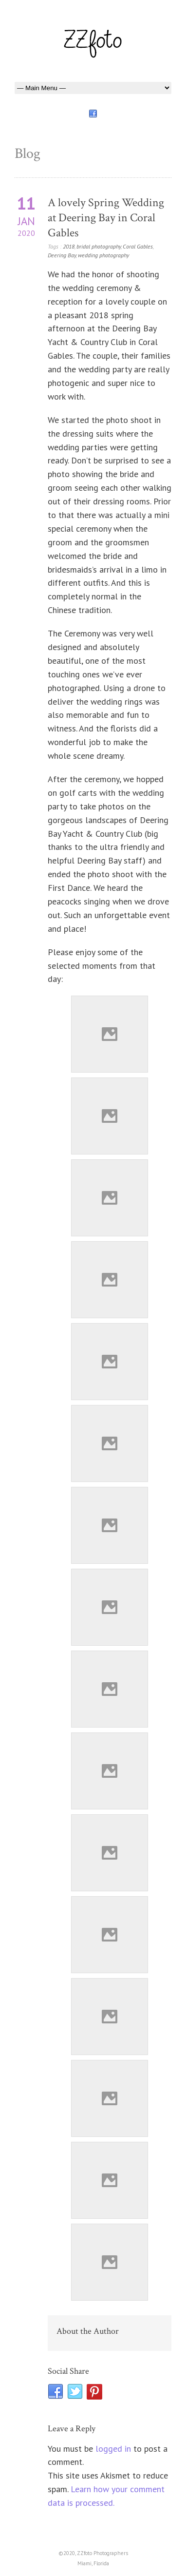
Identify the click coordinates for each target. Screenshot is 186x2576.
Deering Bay (62, 255)
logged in (113, 2448)
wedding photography (103, 255)
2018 (68, 246)
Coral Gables (138, 246)
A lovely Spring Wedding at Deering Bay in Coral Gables (106, 217)
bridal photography (98, 246)
